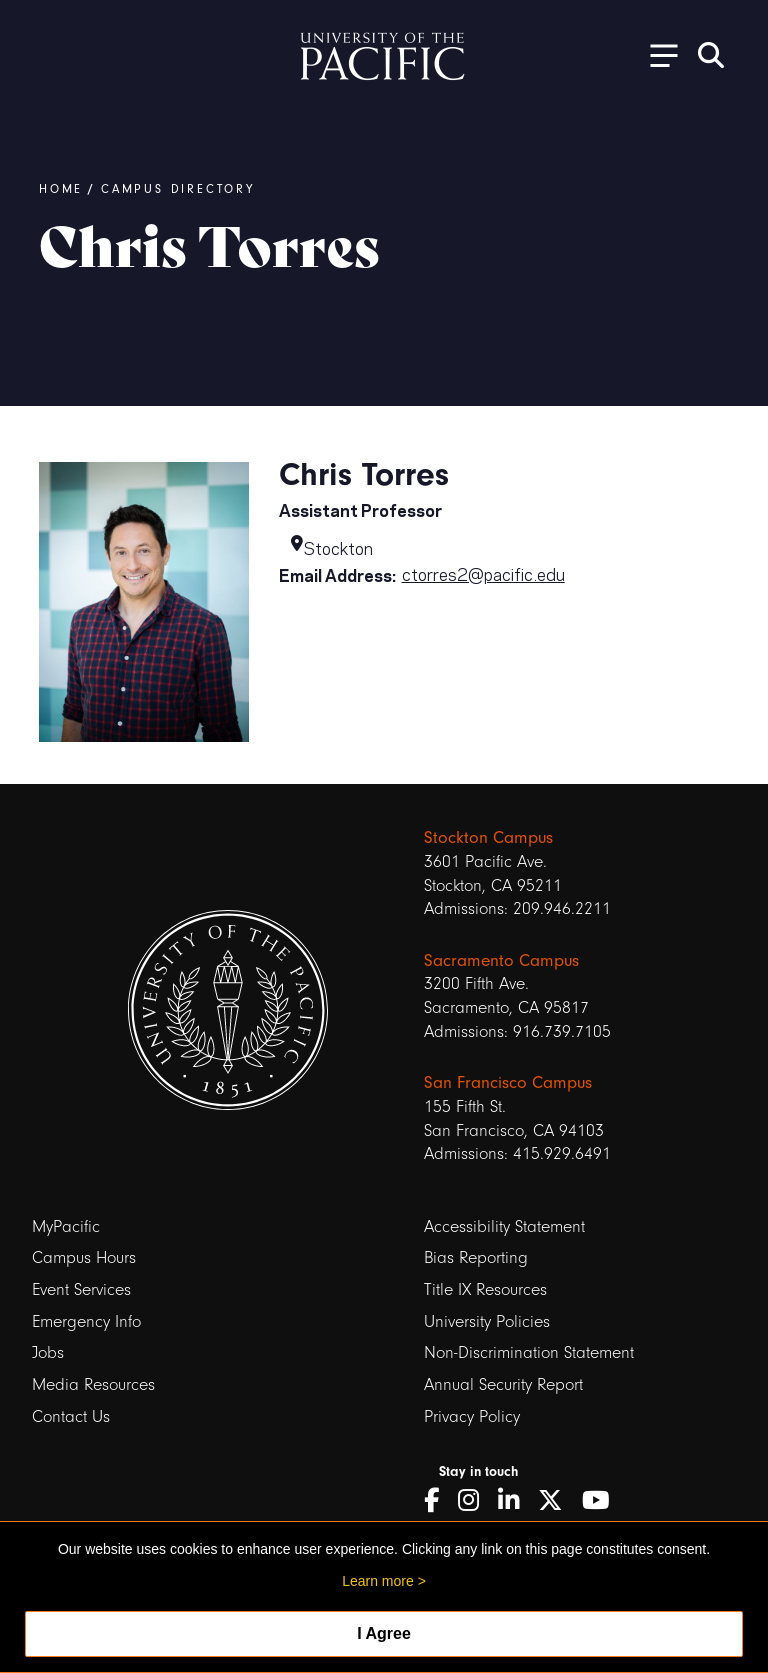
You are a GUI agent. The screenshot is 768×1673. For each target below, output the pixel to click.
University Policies (487, 1321)
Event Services (81, 1289)
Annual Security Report (503, 1384)
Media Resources (93, 1384)
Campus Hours (84, 1257)
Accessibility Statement (504, 1226)
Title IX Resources (485, 1289)
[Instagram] (475, 1501)
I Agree (384, 1633)
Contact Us (71, 1416)
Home (61, 189)
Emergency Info (86, 1321)
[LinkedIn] (515, 1501)
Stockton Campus (488, 837)
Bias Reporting (476, 1257)
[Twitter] (557, 1501)
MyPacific (66, 1226)
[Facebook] (438, 1501)
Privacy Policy (472, 1416)
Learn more (378, 1581)
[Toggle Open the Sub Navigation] (657, 54)
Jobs (48, 1352)
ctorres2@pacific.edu (483, 573)
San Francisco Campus (508, 1082)
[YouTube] (603, 1501)
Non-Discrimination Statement (529, 1352)
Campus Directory (178, 189)
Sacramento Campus (501, 960)
